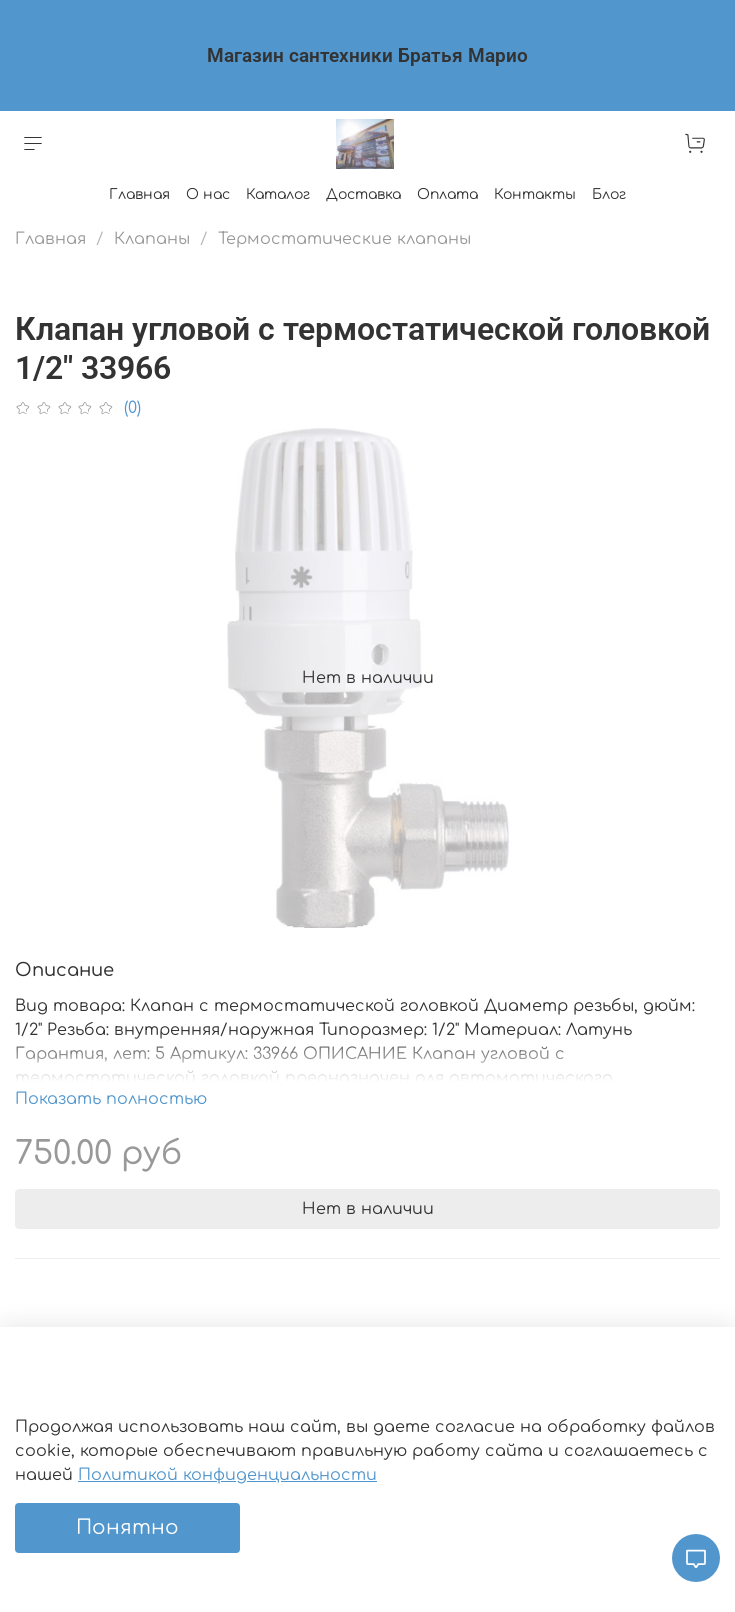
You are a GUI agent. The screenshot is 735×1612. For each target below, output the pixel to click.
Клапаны (152, 239)
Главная (139, 194)
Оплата (447, 194)
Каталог (278, 194)
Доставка (363, 194)
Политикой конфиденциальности (227, 1475)
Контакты (535, 194)
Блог (609, 194)
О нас (208, 194)
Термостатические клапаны (344, 239)
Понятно (127, 1527)
